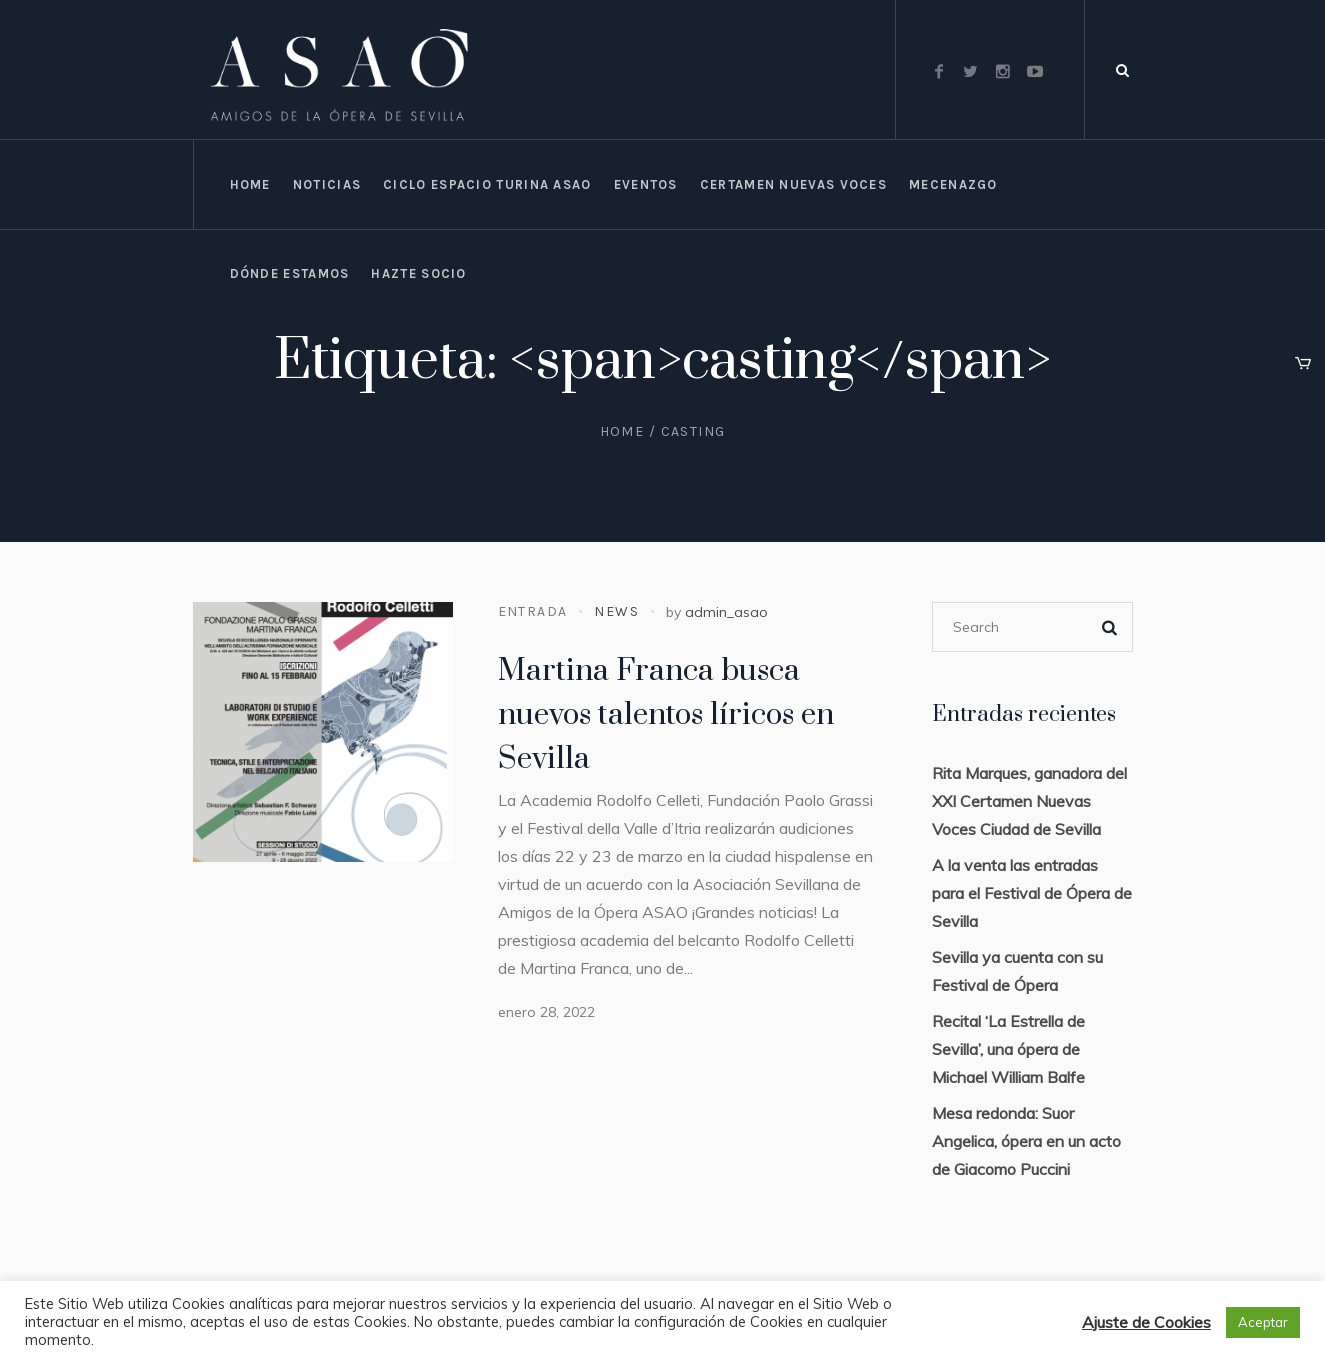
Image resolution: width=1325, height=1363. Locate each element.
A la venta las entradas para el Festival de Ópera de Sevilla (1032, 893)
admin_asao (726, 612)
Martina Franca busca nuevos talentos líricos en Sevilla (666, 715)
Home (622, 431)
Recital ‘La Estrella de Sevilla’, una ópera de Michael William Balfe (1008, 1049)
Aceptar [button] (1263, 1322)
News (616, 611)
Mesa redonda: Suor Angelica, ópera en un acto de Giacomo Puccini (1026, 1141)
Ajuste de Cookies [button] (1146, 1322)
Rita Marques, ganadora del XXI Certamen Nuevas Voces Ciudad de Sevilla (1029, 801)
